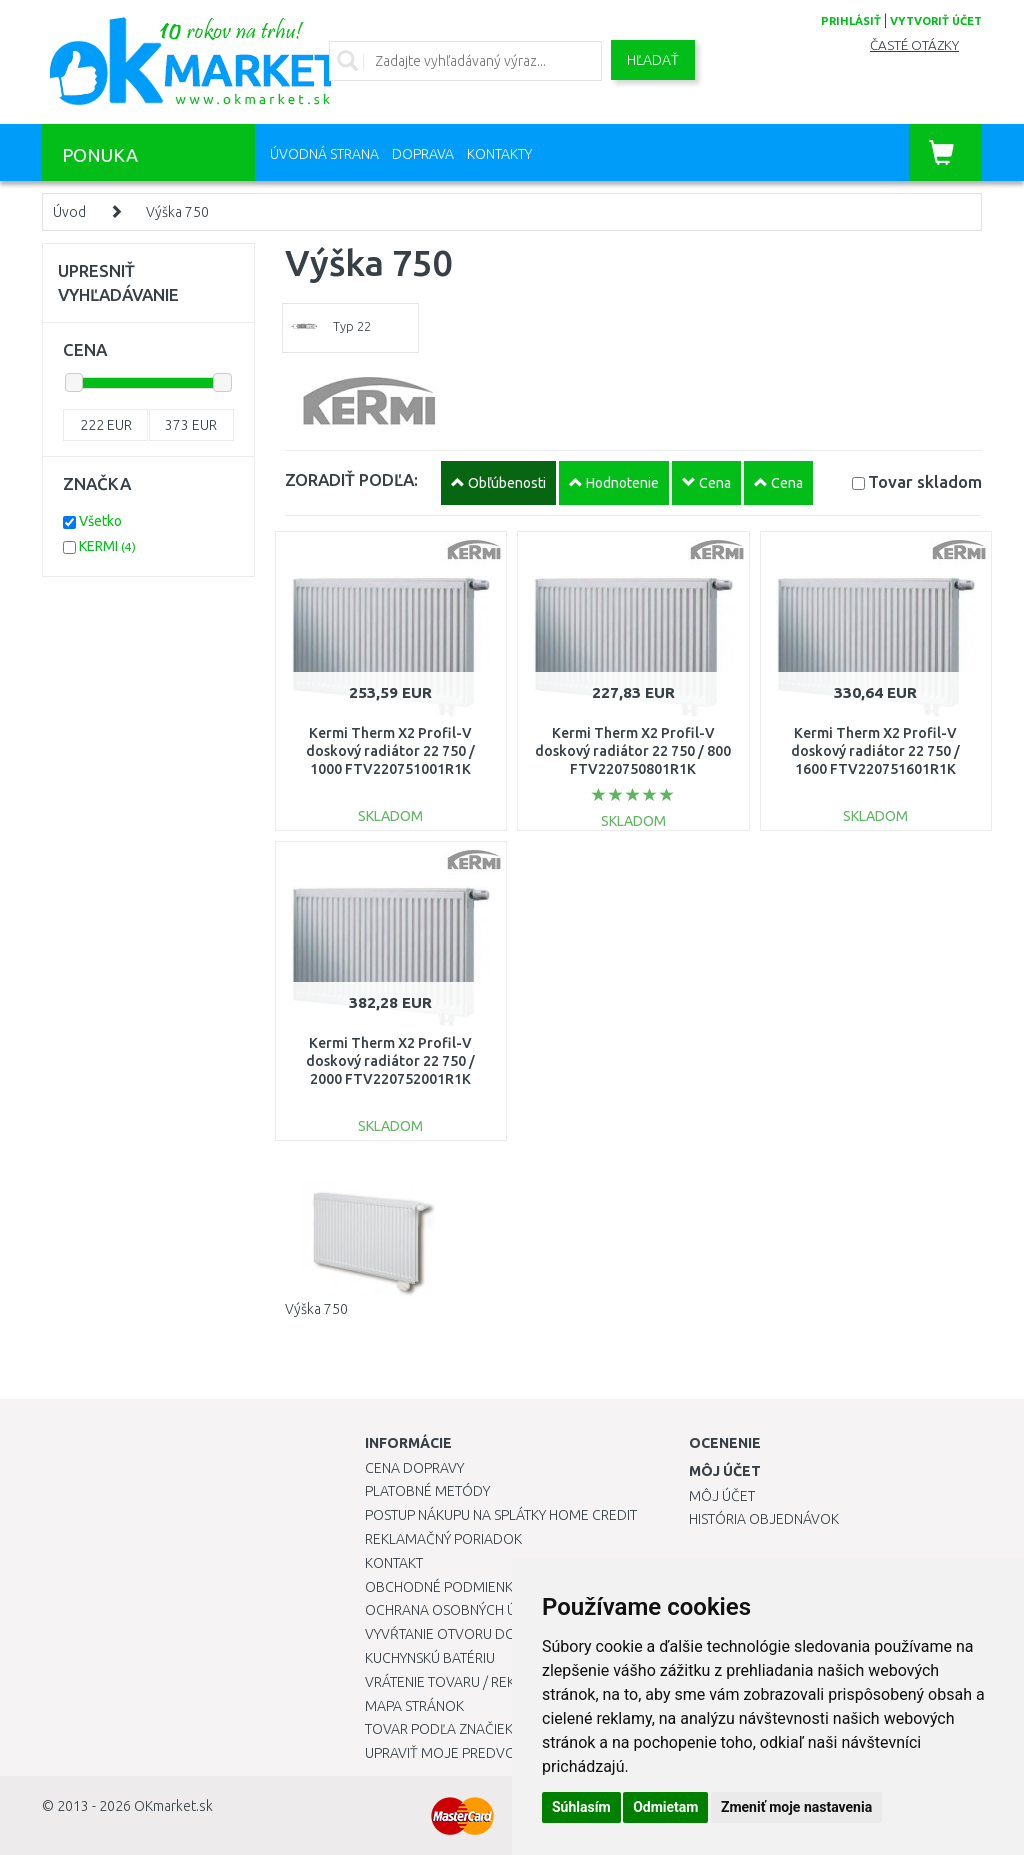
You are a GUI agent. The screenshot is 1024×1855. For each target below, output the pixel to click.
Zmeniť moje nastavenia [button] (796, 1807)
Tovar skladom (925, 481)
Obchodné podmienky (442, 1587)
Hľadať (653, 60)
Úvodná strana (324, 154)
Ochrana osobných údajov (463, 1610)
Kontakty (499, 154)
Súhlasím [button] (581, 1807)
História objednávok (764, 1519)
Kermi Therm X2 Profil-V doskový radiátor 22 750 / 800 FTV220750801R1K (633, 751)
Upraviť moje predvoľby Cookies (482, 1753)
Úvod (69, 212)
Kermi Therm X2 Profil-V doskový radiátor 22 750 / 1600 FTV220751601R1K (875, 751)
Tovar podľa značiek (439, 1729)
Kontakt (394, 1563)
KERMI (107, 546)
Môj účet (722, 1496)
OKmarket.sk (173, 1806)
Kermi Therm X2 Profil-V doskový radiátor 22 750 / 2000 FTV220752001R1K (390, 1061)
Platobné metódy (427, 1491)
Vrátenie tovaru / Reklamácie (468, 1682)
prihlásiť (851, 21)
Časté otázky (914, 45)
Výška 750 (177, 212)
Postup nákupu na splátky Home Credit (501, 1515)
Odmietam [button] (665, 1807)
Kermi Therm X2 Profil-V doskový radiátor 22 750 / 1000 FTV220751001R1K (390, 751)
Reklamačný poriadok (443, 1539)
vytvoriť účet (936, 21)
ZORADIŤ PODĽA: (351, 479)
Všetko (100, 521)
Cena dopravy (414, 1468)
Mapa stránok (414, 1706)
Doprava (423, 154)
